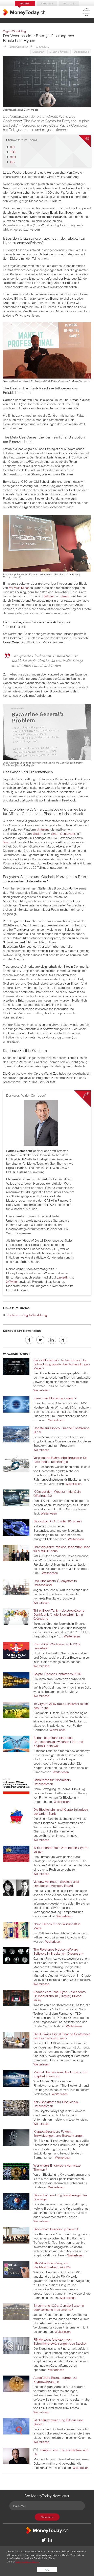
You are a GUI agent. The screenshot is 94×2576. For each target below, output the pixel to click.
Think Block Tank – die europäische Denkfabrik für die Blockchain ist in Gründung (58, 1614)
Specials (47, 3)
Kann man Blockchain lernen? (54, 1398)
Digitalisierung (81, 51)
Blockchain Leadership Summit (55, 2229)
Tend (6, 842)
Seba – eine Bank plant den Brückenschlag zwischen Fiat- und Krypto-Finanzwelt (58, 1741)
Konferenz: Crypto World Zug (27, 1315)
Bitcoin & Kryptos (59, 51)
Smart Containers (63, 833)
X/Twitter (12, 1281)
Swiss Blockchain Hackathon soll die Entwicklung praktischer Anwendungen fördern (61, 1364)
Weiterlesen (41, 1390)
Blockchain (38, 51)
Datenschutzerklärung (27, 2561)
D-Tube (49, 596)
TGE (13, 152)
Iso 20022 (69, 3)
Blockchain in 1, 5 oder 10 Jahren (57, 1521)
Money (25, 3)
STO (13, 157)
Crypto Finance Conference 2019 (57, 1674)
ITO (12, 147)
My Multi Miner (19, 587)
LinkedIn (62, 1277)
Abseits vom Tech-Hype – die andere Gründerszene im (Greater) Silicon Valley (59, 1996)
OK (47, 2569)
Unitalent (43, 829)
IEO (12, 162)
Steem (65, 596)
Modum (37, 833)
